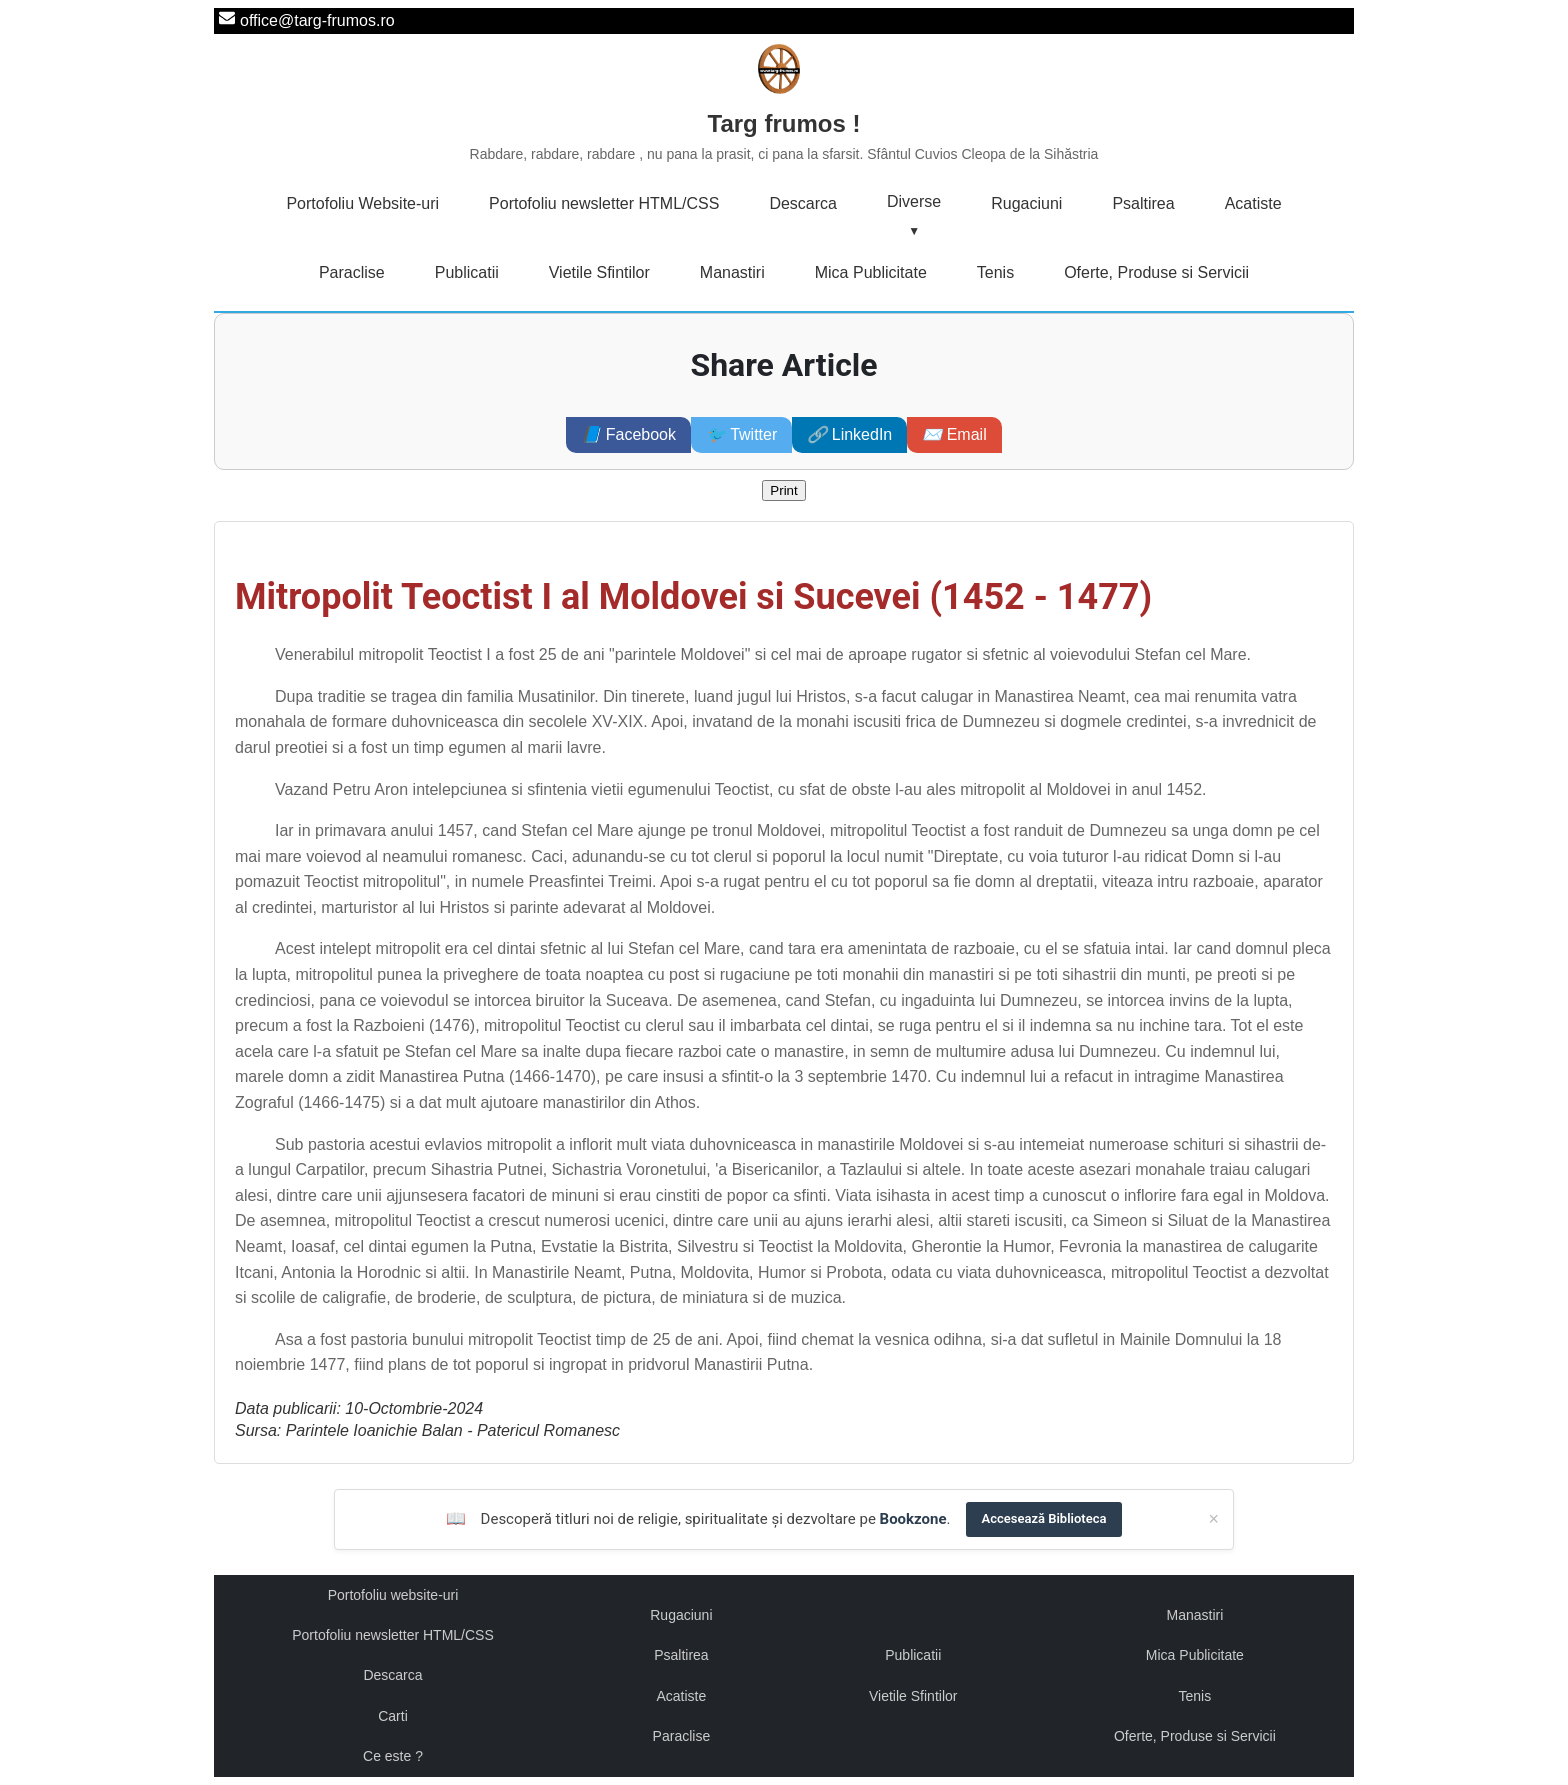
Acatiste (1253, 203)
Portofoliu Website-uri (362, 203)
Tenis (995, 272)
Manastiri (732, 272)
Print (783, 490)
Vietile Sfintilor (599, 272)
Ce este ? (393, 1756)
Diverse (914, 201)
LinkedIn (849, 434)
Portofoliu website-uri (393, 1595)
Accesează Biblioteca (1044, 1518)
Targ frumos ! (784, 138)
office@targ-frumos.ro (317, 20)
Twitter (741, 434)
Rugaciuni (1026, 203)
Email (954, 434)
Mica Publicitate (871, 272)
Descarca (803, 203)
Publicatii (467, 272)
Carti (393, 1716)
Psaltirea (1143, 203)
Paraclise (352, 272)
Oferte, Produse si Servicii (1156, 272)
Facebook (628, 434)
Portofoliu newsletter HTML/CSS (604, 203)
